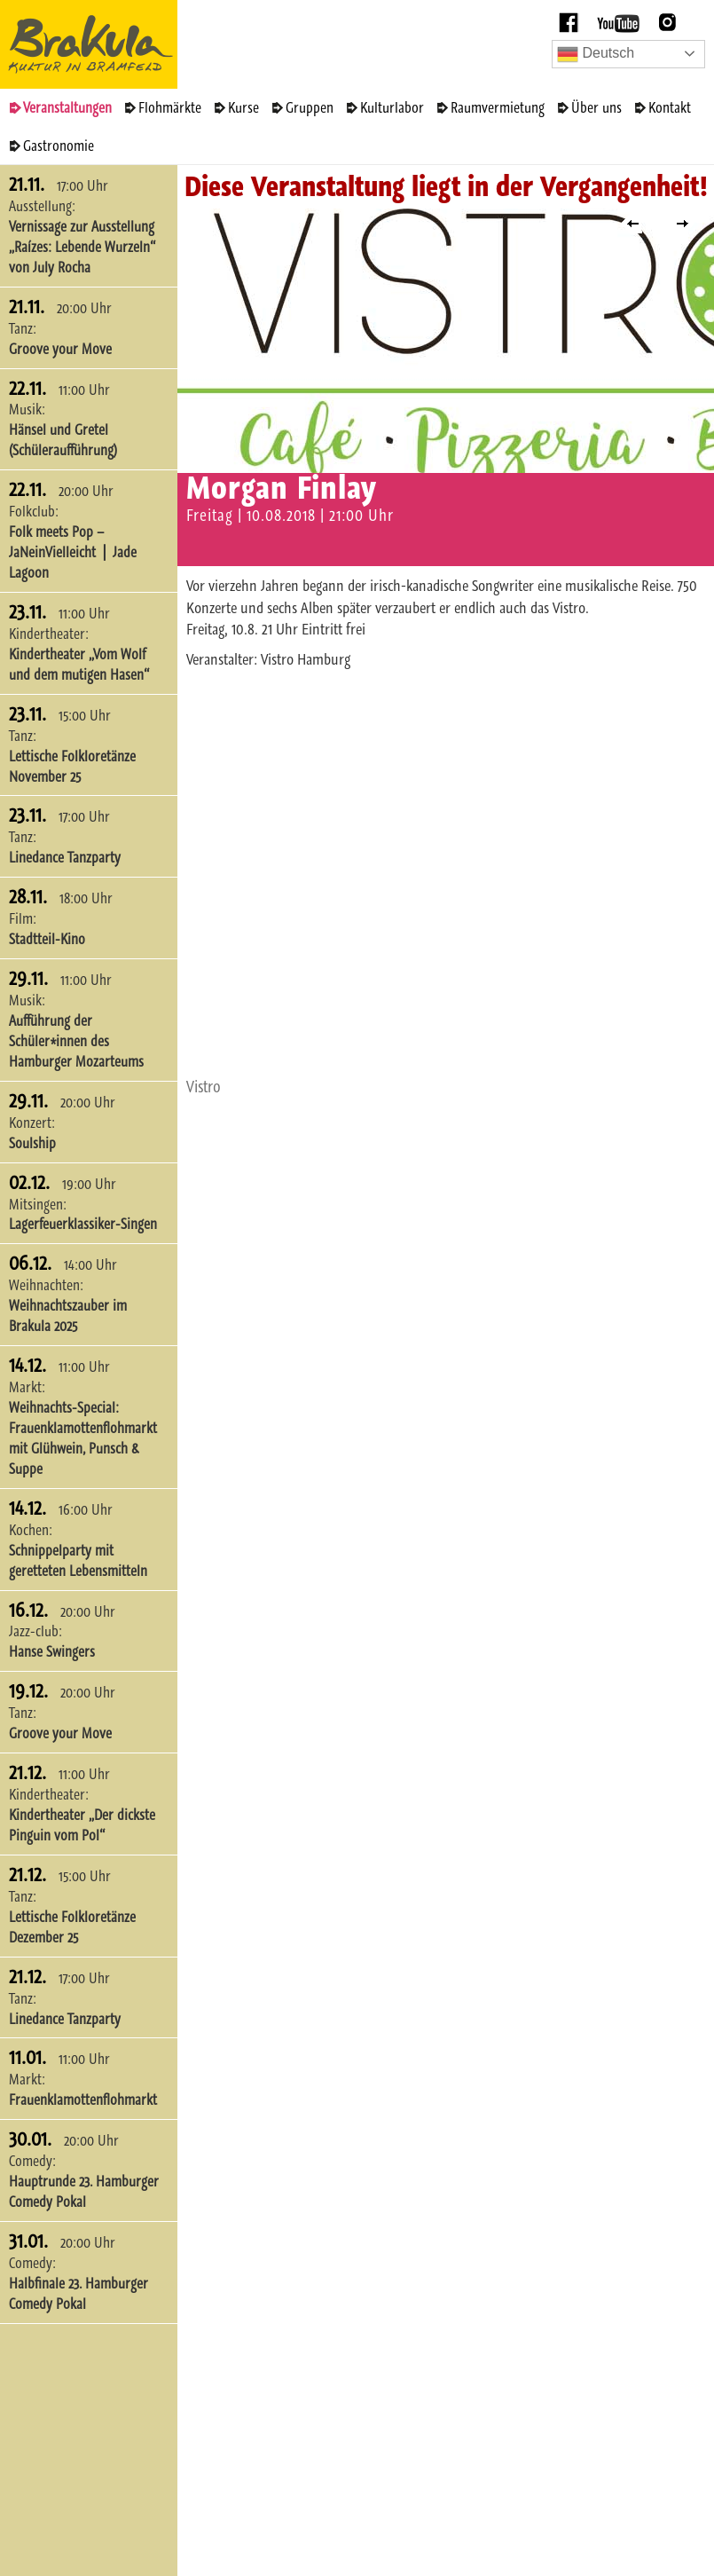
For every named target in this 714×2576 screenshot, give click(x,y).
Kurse (243, 107)
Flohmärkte (169, 107)
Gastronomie (58, 145)
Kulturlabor (392, 107)
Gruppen (309, 107)
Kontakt (669, 107)
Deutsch (595, 54)
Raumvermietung (498, 107)
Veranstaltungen (67, 107)
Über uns (596, 107)
